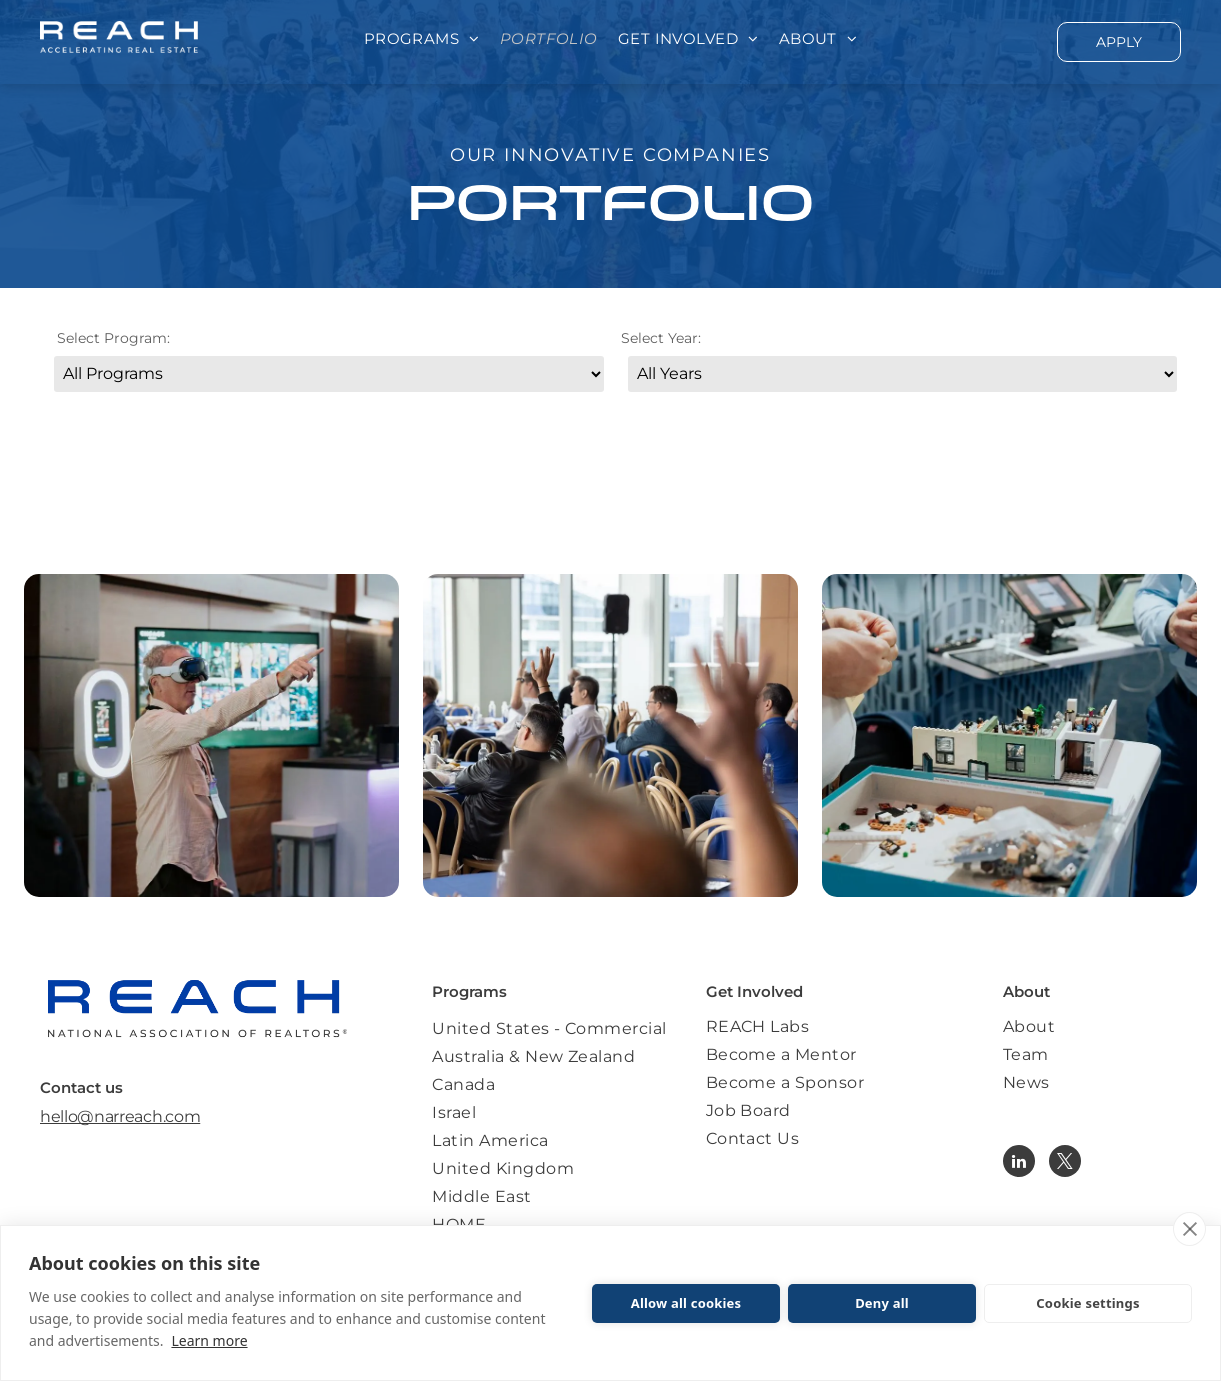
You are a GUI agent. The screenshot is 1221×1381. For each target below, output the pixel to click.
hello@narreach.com (120, 1116)
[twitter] (1065, 1163)
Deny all (882, 1303)
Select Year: (661, 338)
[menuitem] (422, 39)
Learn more (209, 1340)
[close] (1189, 1229)
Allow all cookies (686, 1303)
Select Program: (113, 338)
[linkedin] (1019, 1163)
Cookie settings (1087, 1303)
